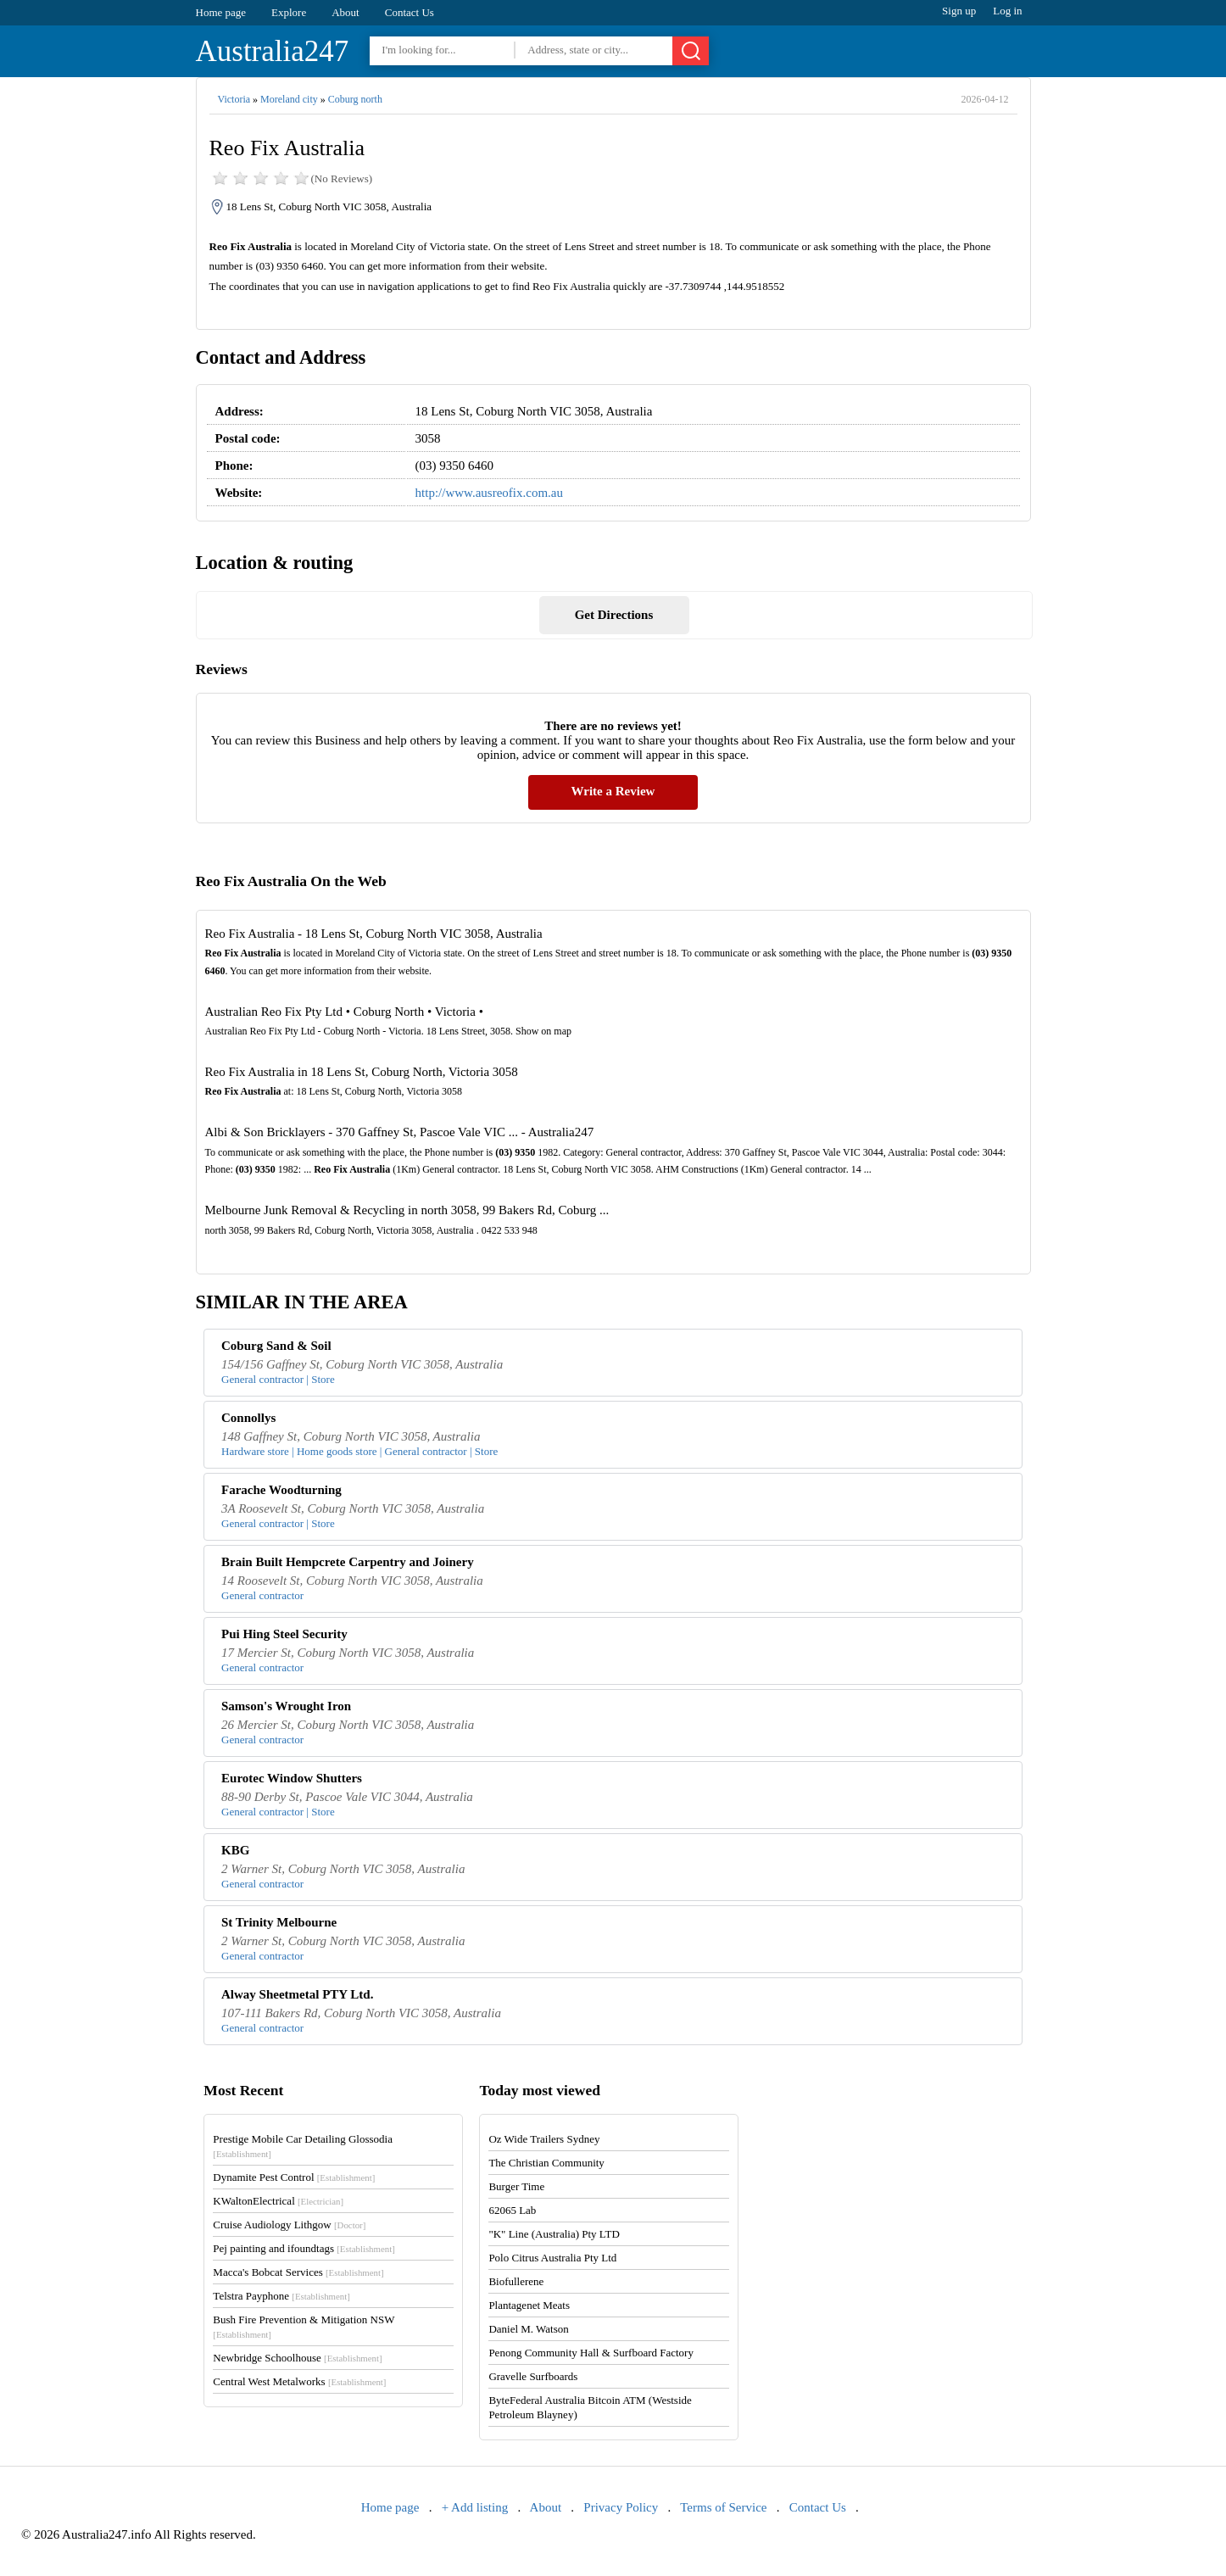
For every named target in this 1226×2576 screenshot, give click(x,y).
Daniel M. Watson (528, 2328)
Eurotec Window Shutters (291, 1778)
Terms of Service (723, 2507)
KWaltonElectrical (278, 2200)
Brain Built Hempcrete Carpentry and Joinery (347, 1562)
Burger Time (516, 2186)
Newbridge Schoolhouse (297, 2357)
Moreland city (289, 99)
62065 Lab (512, 2210)
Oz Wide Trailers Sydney (543, 2139)
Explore (288, 12)
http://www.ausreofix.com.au (489, 492)
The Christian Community (546, 2162)
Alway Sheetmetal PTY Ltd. (297, 1994)
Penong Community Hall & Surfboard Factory (591, 2352)
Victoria (234, 99)
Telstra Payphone (281, 2295)
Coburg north (355, 99)
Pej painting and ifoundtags (303, 2248)
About (345, 12)
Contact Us (409, 12)
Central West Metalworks (299, 2381)
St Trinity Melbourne (279, 1922)
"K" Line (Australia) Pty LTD (554, 2234)
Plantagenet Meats (529, 2305)
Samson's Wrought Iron (286, 1706)
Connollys (248, 1418)
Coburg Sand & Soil (276, 1345)
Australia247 (272, 51)
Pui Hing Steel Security (284, 1634)
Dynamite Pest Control (294, 2177)
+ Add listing (475, 2507)
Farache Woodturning (281, 1490)
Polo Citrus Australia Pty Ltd (552, 2257)
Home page (221, 12)
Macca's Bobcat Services (298, 2272)
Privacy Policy (620, 2507)
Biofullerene (515, 2281)
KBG (235, 1850)
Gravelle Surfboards (532, 2376)
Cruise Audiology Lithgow (289, 2224)
